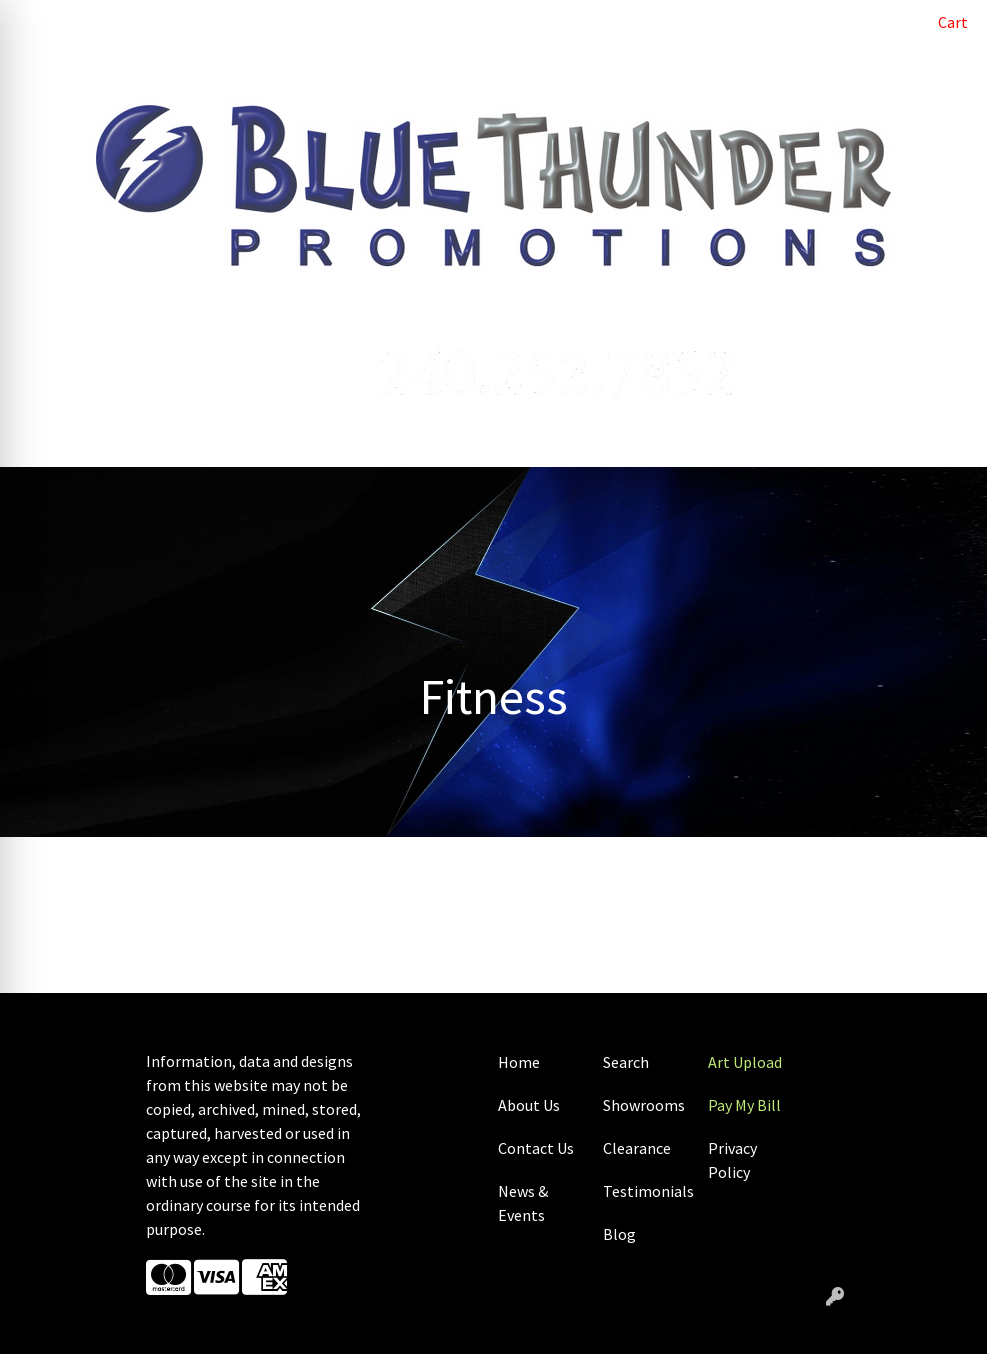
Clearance (637, 1148)
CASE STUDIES (171, 66)
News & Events (523, 1203)
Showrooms (643, 1105)
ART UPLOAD (354, 22)
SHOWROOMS (281, 66)
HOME (40, 22)
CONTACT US (63, 66)
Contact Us (536, 1148)
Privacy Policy (732, 1160)
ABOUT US (111, 22)
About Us (529, 1105)
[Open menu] (947, 438)
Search (867, 22)
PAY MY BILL (254, 22)
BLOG (180, 22)
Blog (619, 1234)
